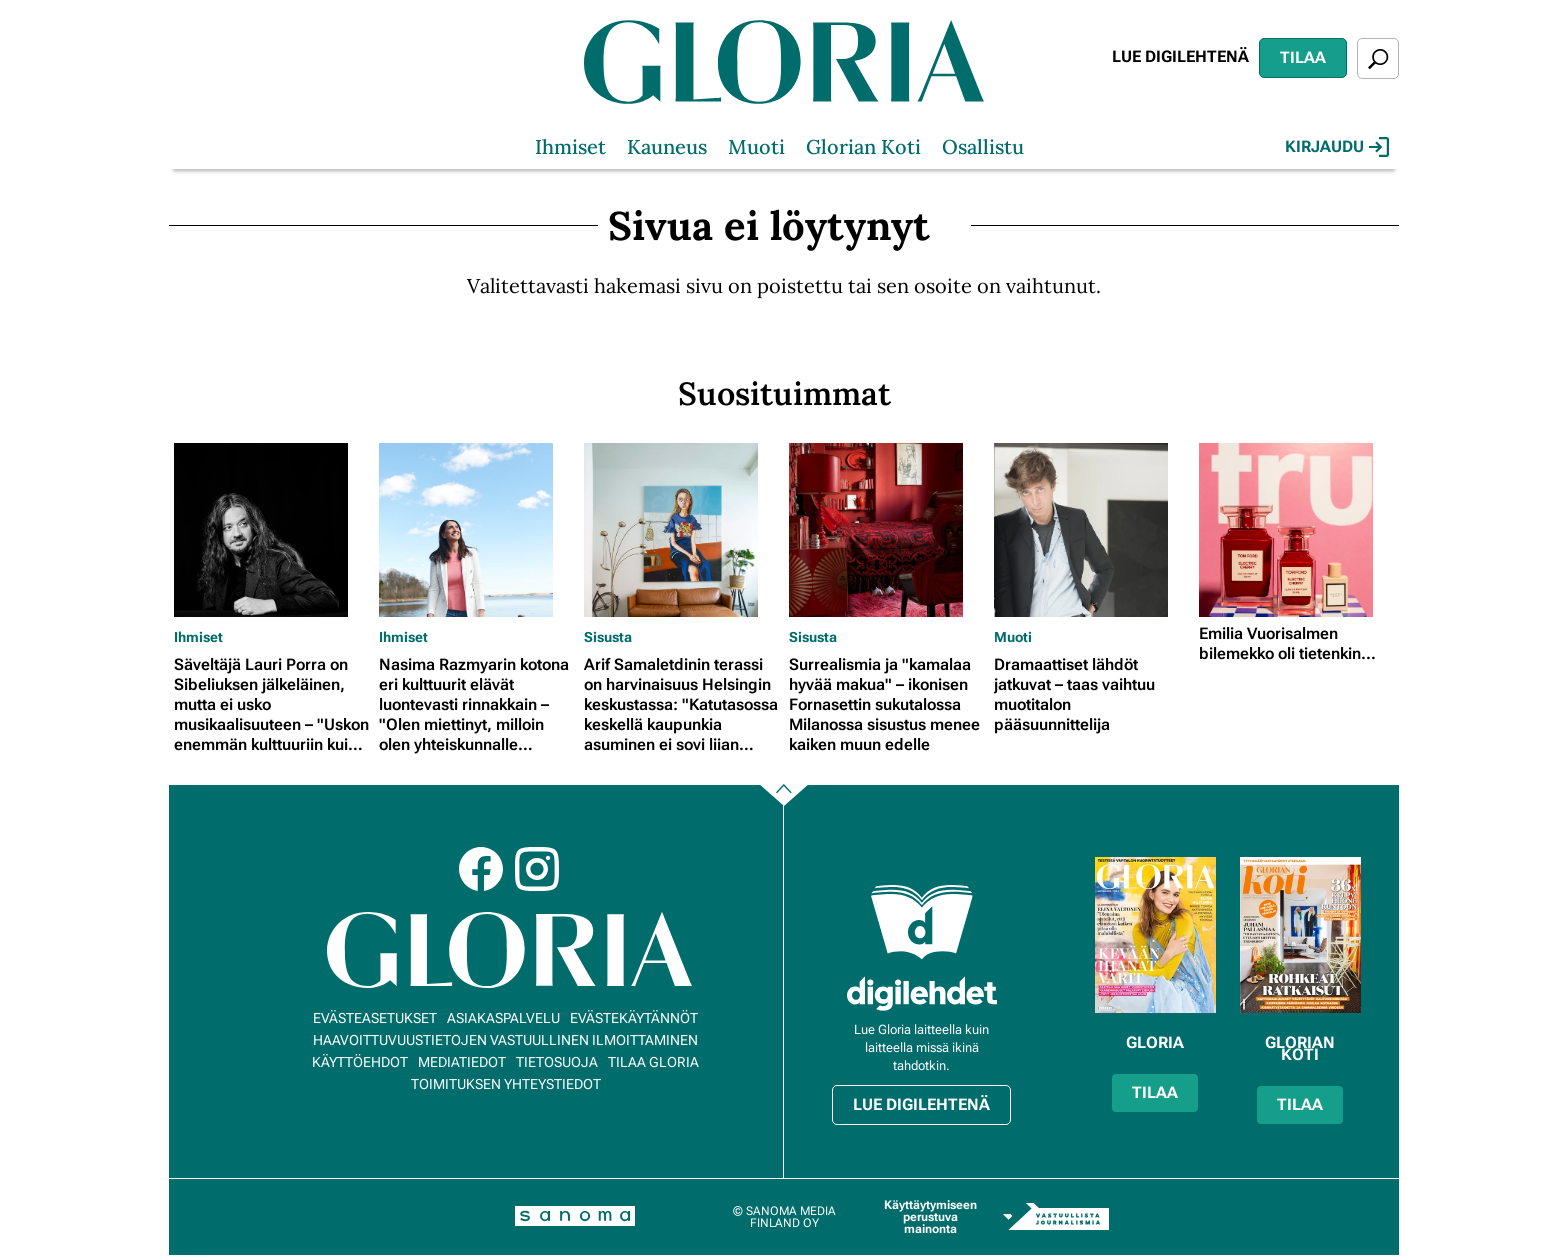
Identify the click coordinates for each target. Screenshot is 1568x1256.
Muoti (756, 146)
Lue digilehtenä (1180, 56)
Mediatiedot (462, 1062)
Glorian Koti (863, 146)
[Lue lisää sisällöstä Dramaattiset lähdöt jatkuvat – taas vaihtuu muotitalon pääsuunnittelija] (1091, 530)
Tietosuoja (557, 1062)
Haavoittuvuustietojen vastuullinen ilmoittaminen (505, 1040)
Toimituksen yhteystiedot (506, 1084)
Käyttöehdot (360, 1062)
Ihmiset (570, 146)
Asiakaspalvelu (503, 1018)
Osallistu (983, 146)
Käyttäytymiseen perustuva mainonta (930, 1217)
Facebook (481, 869)
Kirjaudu (1337, 147)
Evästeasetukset (375, 1018)
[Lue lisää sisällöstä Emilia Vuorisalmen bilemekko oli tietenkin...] (1296, 530)
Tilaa (1303, 57)
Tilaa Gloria (653, 1062)
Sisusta (608, 637)
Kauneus (667, 146)
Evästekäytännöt (634, 1018)
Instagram (537, 869)
